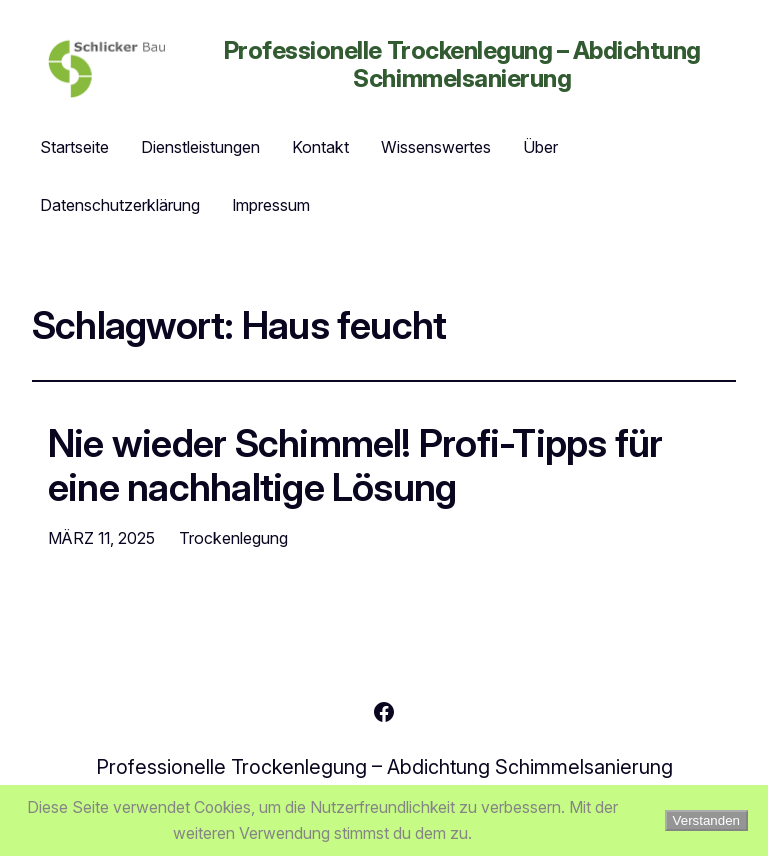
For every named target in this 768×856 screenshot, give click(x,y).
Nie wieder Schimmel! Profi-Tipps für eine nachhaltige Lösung (355, 466)
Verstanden (706, 820)
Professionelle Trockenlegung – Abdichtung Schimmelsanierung (462, 64)
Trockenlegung (233, 538)
